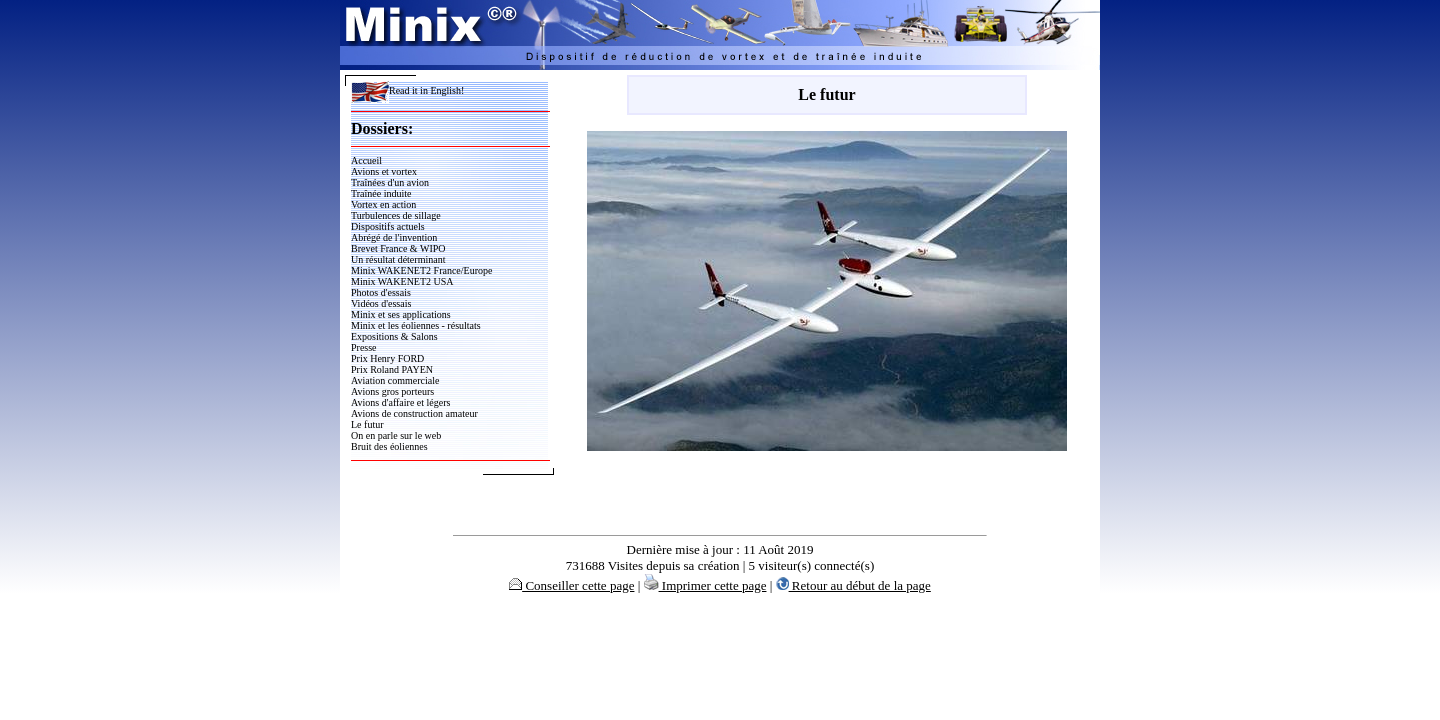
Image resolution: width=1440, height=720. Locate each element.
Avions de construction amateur (414, 413)
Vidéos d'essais (381, 303)
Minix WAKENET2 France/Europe (421, 270)
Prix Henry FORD (387, 358)
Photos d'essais (381, 292)
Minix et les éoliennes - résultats (416, 325)
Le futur (367, 424)
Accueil (366, 160)
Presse (364, 347)
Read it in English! (407, 90)
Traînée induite (381, 193)
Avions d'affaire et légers (400, 402)
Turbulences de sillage (396, 215)
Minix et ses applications (401, 314)
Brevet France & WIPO (398, 248)
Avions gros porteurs (392, 391)
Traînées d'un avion (390, 182)
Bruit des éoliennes (389, 446)
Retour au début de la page (853, 585)
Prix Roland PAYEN (392, 369)
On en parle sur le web (396, 435)
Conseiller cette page (571, 585)
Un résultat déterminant (398, 259)
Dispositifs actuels (388, 226)
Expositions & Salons (394, 336)
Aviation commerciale (395, 380)
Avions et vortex (384, 171)
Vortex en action (383, 204)
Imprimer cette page (705, 585)
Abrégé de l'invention (394, 237)
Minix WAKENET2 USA (402, 281)
